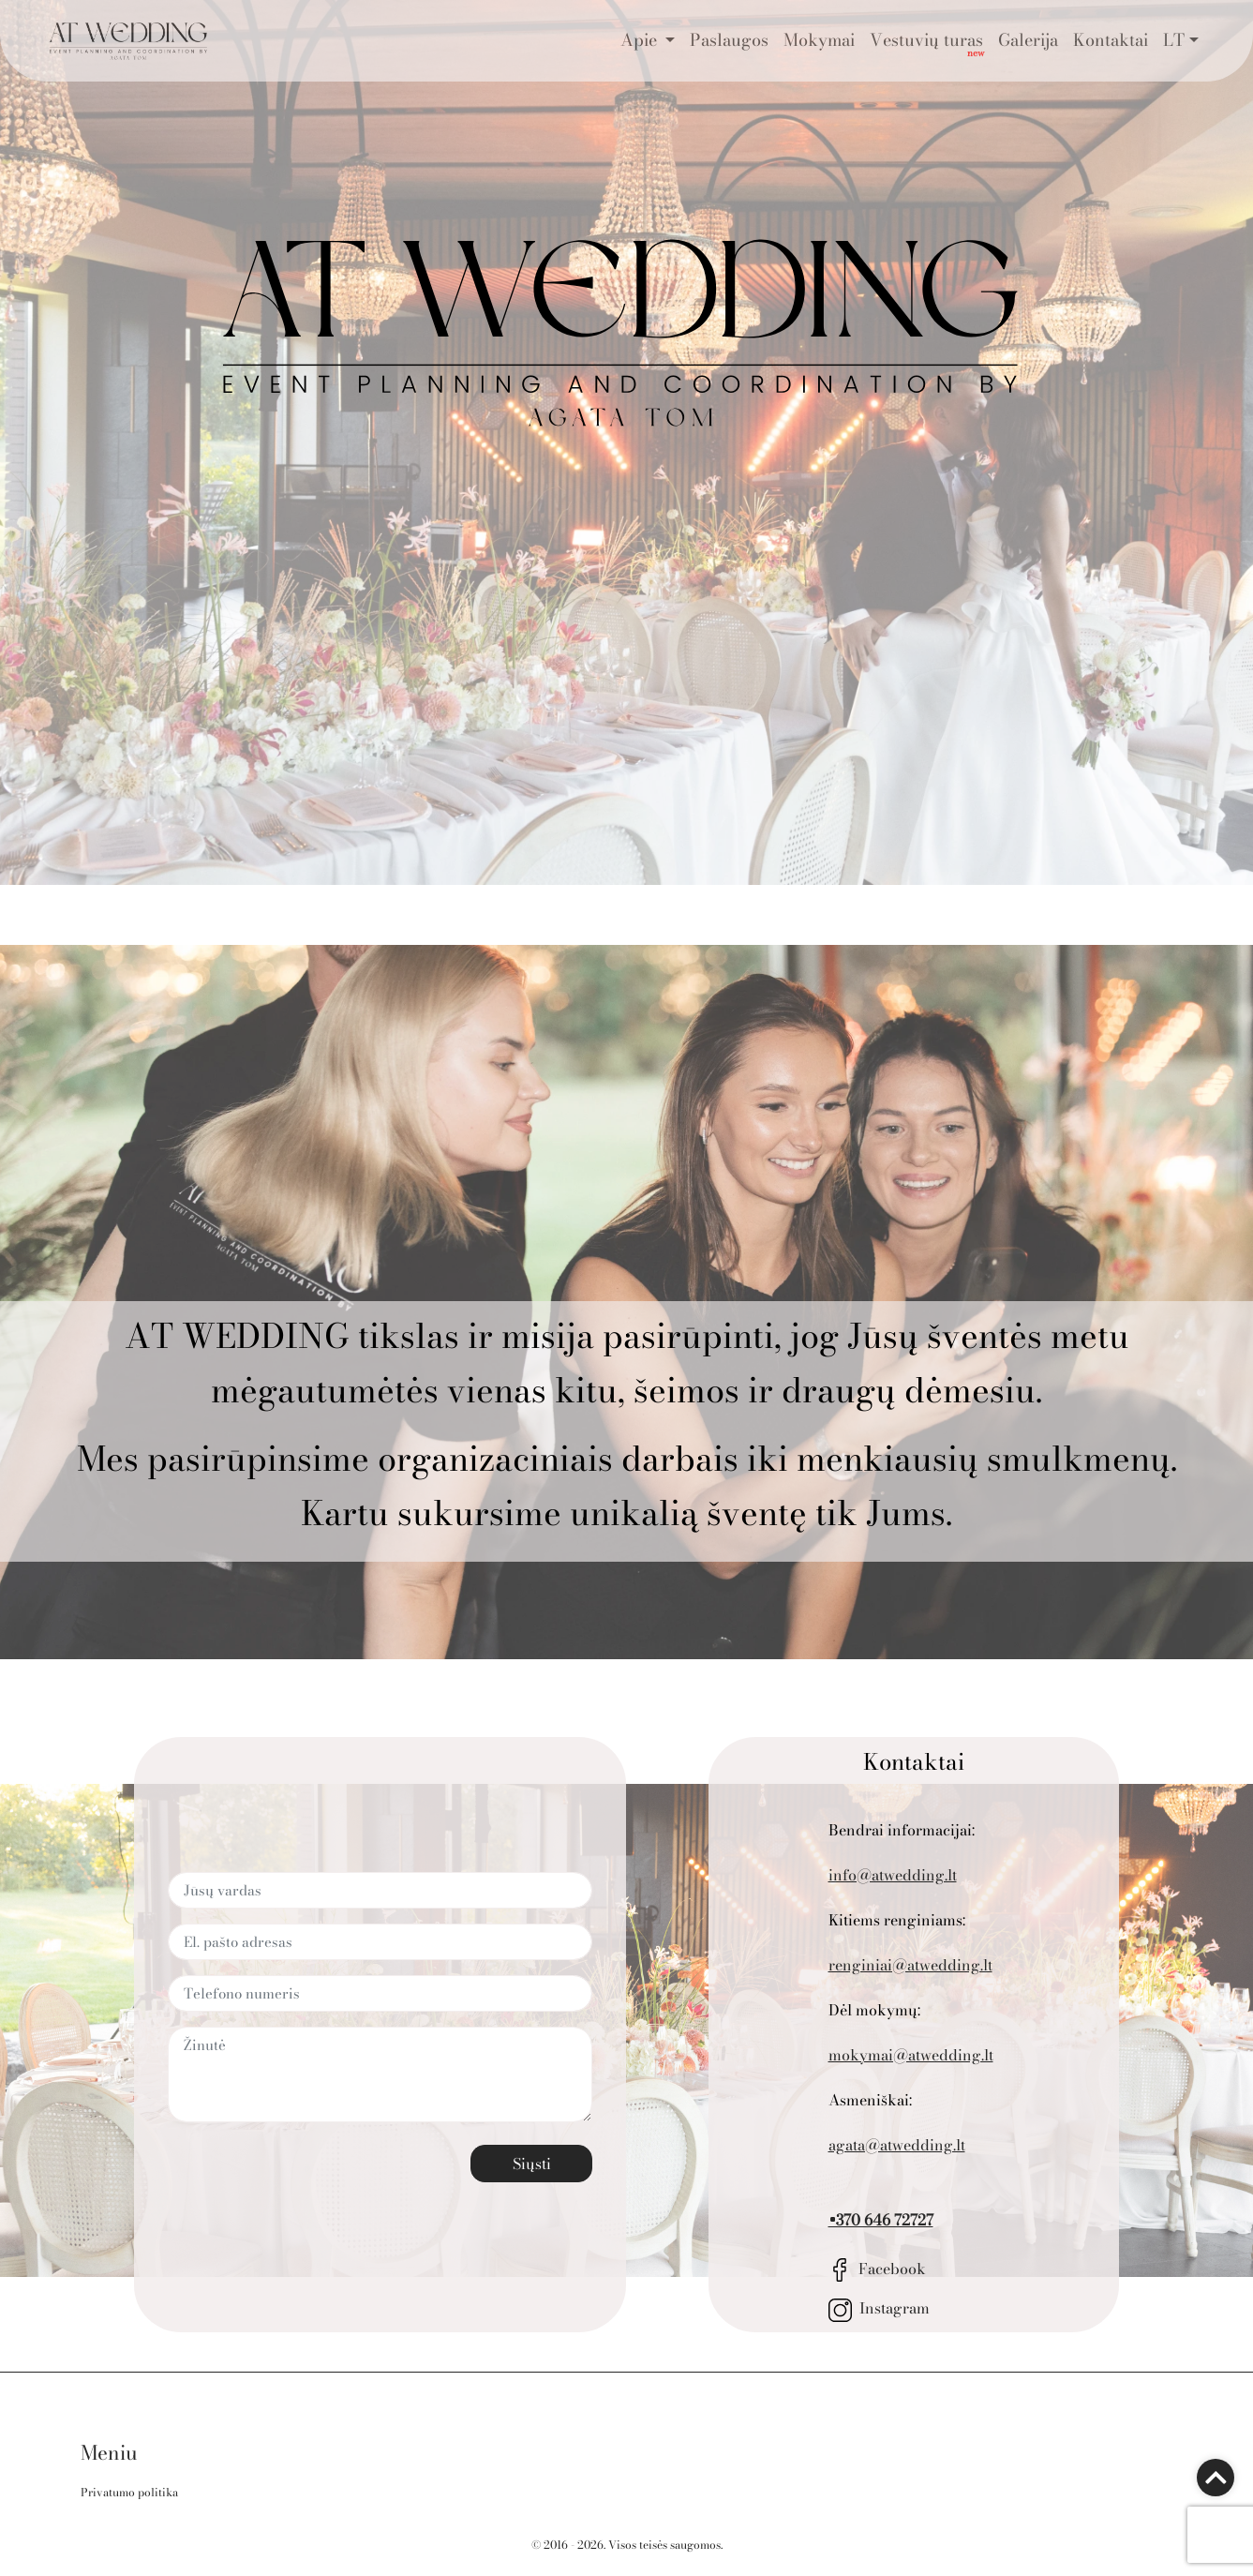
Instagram (879, 2308)
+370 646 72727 (880, 2220)
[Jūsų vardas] (380, 1890)
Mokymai (819, 39)
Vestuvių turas (926, 39)
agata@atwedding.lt (896, 2145)
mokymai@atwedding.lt (910, 2055)
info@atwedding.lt (892, 1875)
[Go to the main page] (128, 41)
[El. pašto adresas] (380, 1942)
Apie (641, 39)
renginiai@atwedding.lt (910, 1965)
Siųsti (532, 2163)
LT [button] (1174, 39)
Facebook (877, 2268)
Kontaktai (1110, 39)
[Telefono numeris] (380, 1993)
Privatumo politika (129, 2492)
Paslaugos (729, 39)
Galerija (1028, 39)
